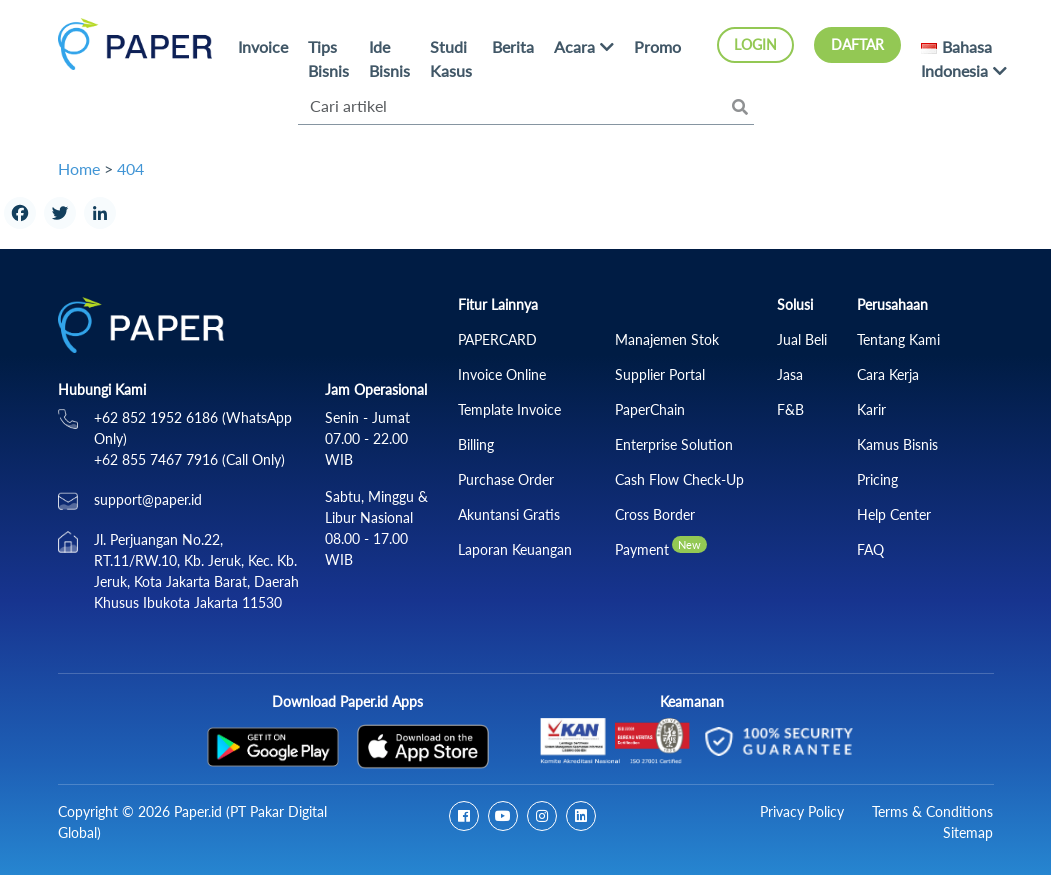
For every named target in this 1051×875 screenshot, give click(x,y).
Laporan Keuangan (515, 549)
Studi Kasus (451, 58)
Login (755, 44)
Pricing (877, 479)
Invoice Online (502, 374)
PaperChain (650, 409)
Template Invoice (509, 409)
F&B (790, 409)
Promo (657, 46)
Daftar (857, 44)
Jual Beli (802, 339)
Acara (574, 46)
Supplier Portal (660, 374)
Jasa (790, 374)
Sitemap (968, 832)
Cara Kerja (888, 374)
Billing (476, 444)
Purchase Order (506, 479)
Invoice (263, 46)
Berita (513, 46)
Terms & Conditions (932, 811)
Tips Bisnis (328, 58)
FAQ (870, 549)
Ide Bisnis (389, 58)
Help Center (894, 514)
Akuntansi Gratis (509, 514)
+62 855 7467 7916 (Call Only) (189, 459)
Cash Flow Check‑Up (679, 479)
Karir (871, 409)
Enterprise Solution (674, 444)
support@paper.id (148, 499)
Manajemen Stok (667, 339)
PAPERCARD (497, 339)
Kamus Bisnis (897, 444)
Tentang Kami (898, 339)
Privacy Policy (802, 811)
